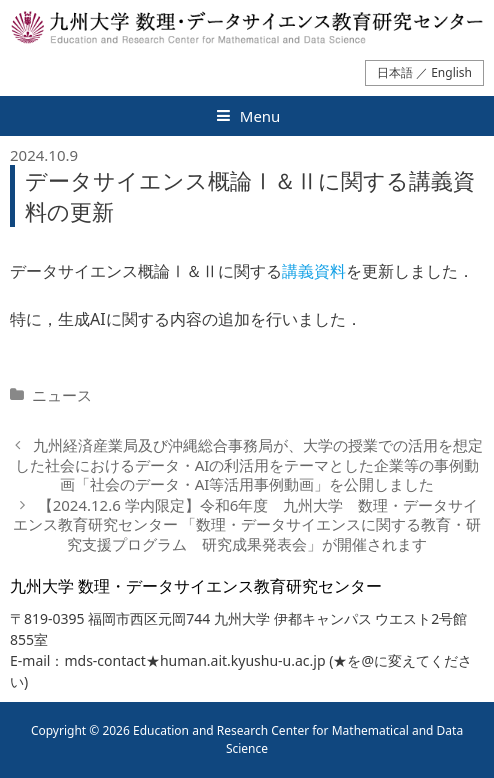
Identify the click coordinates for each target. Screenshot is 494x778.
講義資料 (314, 271)
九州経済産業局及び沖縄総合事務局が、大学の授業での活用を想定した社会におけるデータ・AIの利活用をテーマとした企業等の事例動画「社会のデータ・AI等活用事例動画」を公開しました (249, 464)
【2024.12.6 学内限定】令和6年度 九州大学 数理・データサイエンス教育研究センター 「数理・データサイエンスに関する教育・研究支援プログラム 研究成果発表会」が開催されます (247, 524)
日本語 (395, 72)
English (451, 72)
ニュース (62, 395)
